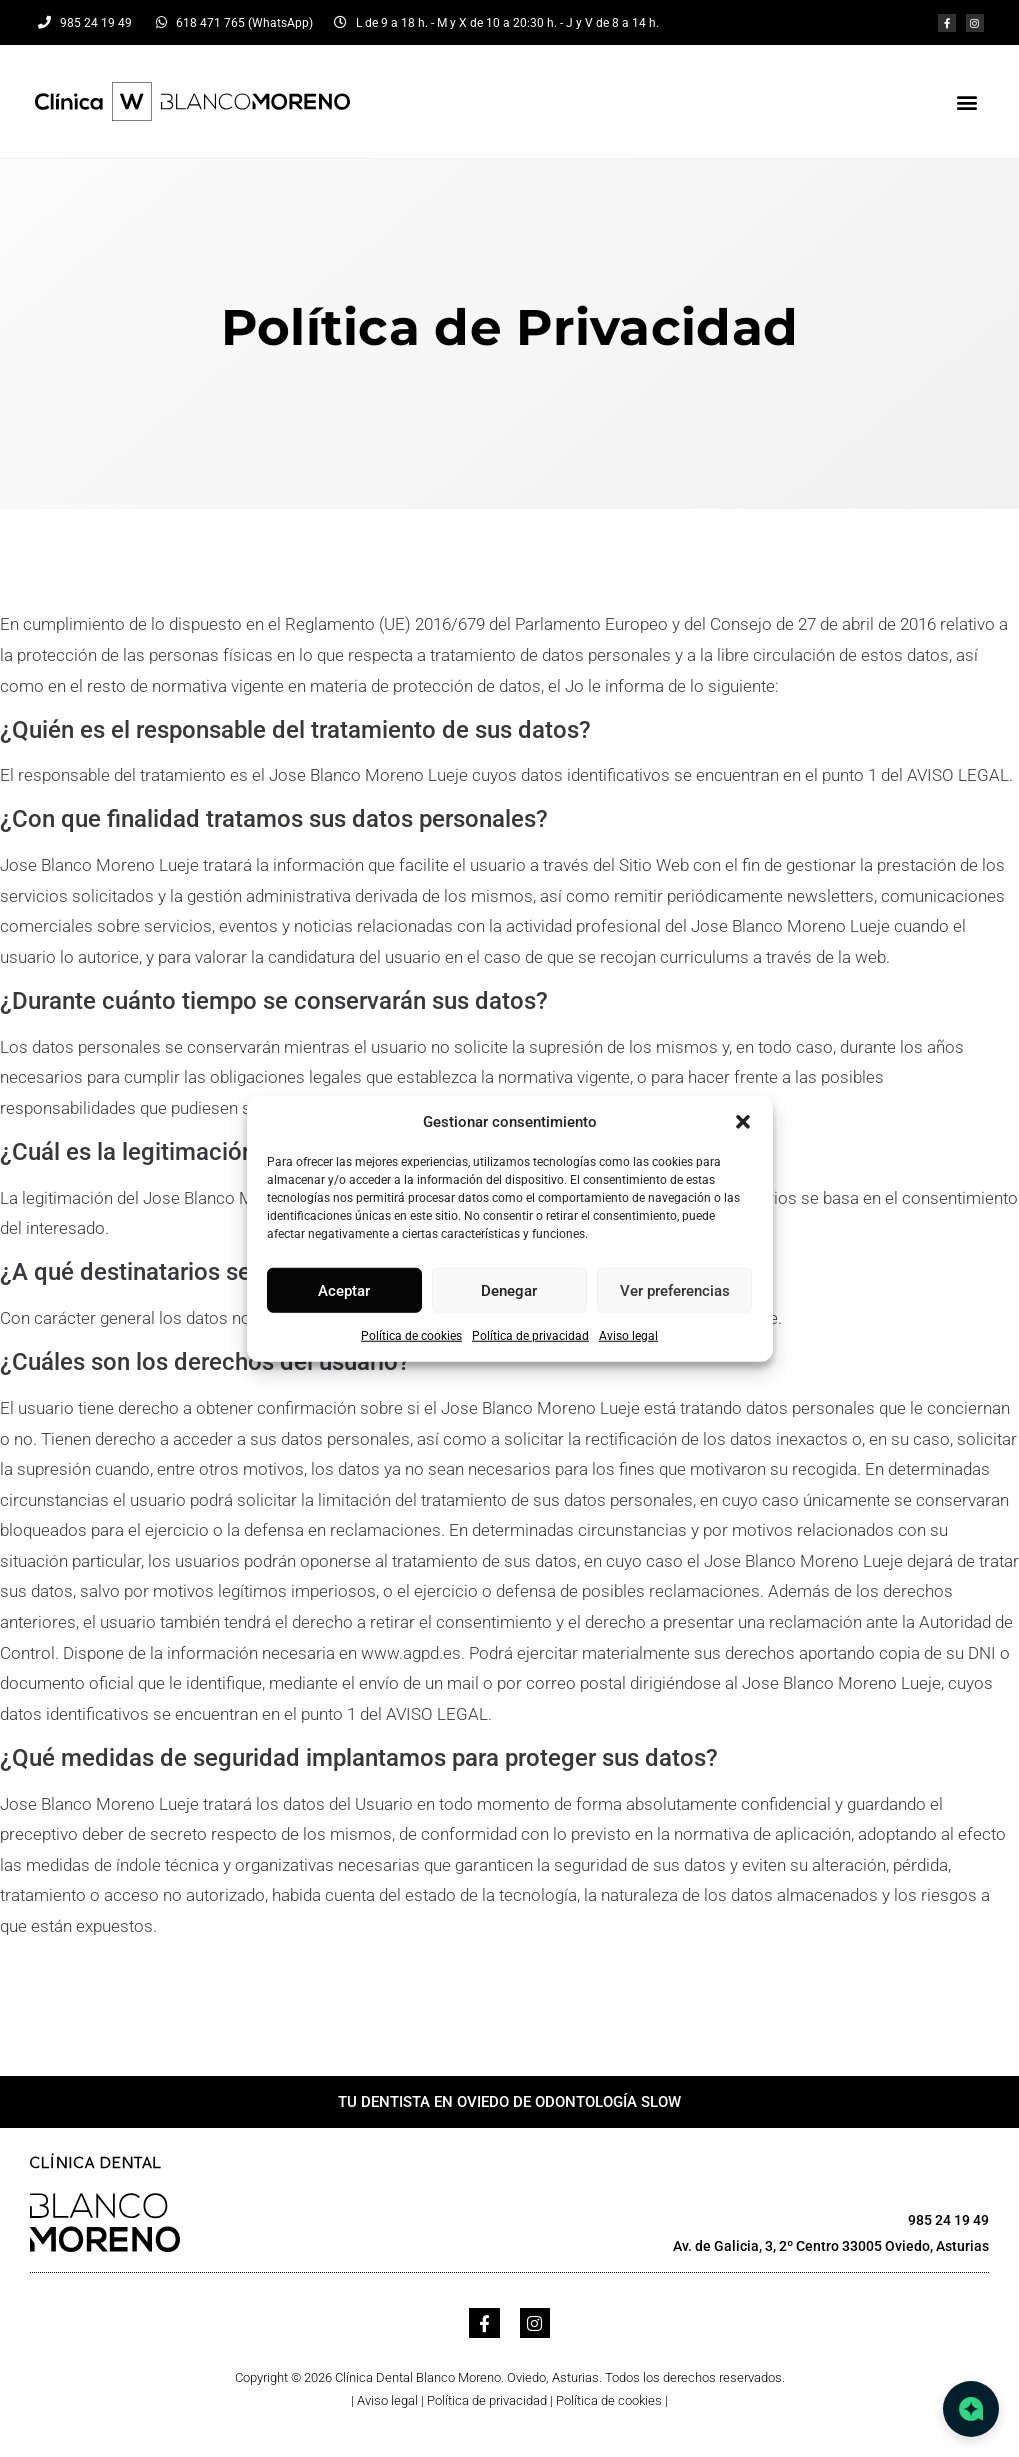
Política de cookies (411, 1336)
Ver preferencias (675, 1290)
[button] (743, 1122)
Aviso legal (628, 1336)
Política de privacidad (530, 1336)
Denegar (509, 1290)
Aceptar (344, 1290)
